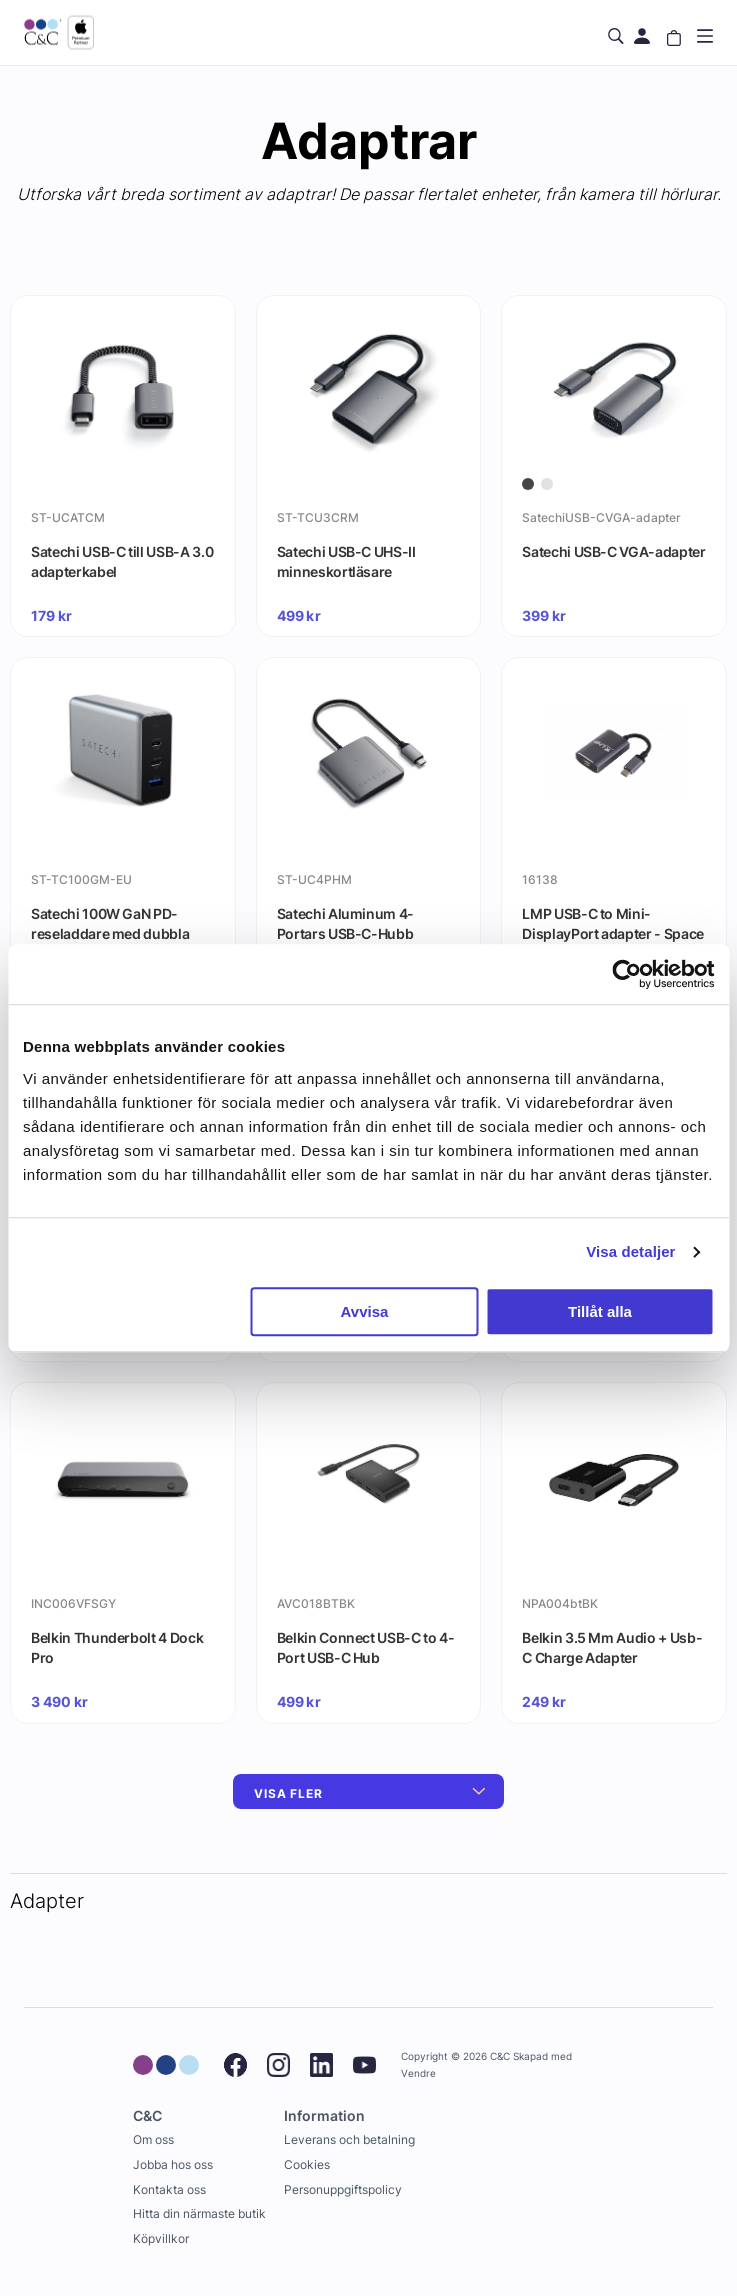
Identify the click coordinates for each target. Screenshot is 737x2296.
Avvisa (365, 1311)
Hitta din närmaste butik (199, 2213)
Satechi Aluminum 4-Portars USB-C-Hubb (345, 923)
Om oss (153, 2139)
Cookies (307, 2164)
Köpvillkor (161, 2238)
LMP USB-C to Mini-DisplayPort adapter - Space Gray (613, 933)
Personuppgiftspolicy (343, 2189)
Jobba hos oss (173, 2164)
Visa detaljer (630, 1251)
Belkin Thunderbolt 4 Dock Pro (117, 1647)
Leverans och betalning (349, 2139)
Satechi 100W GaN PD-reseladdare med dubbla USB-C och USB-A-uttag (110, 933)
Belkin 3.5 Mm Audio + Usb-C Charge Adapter (612, 1647)
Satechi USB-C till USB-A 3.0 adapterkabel (122, 561)
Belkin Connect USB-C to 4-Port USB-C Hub (366, 1647)
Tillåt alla (600, 1311)
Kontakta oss (169, 2189)
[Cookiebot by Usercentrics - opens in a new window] (626, 974)
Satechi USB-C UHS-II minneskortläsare (346, 561)
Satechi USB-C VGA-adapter (613, 551)
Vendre (418, 2073)
